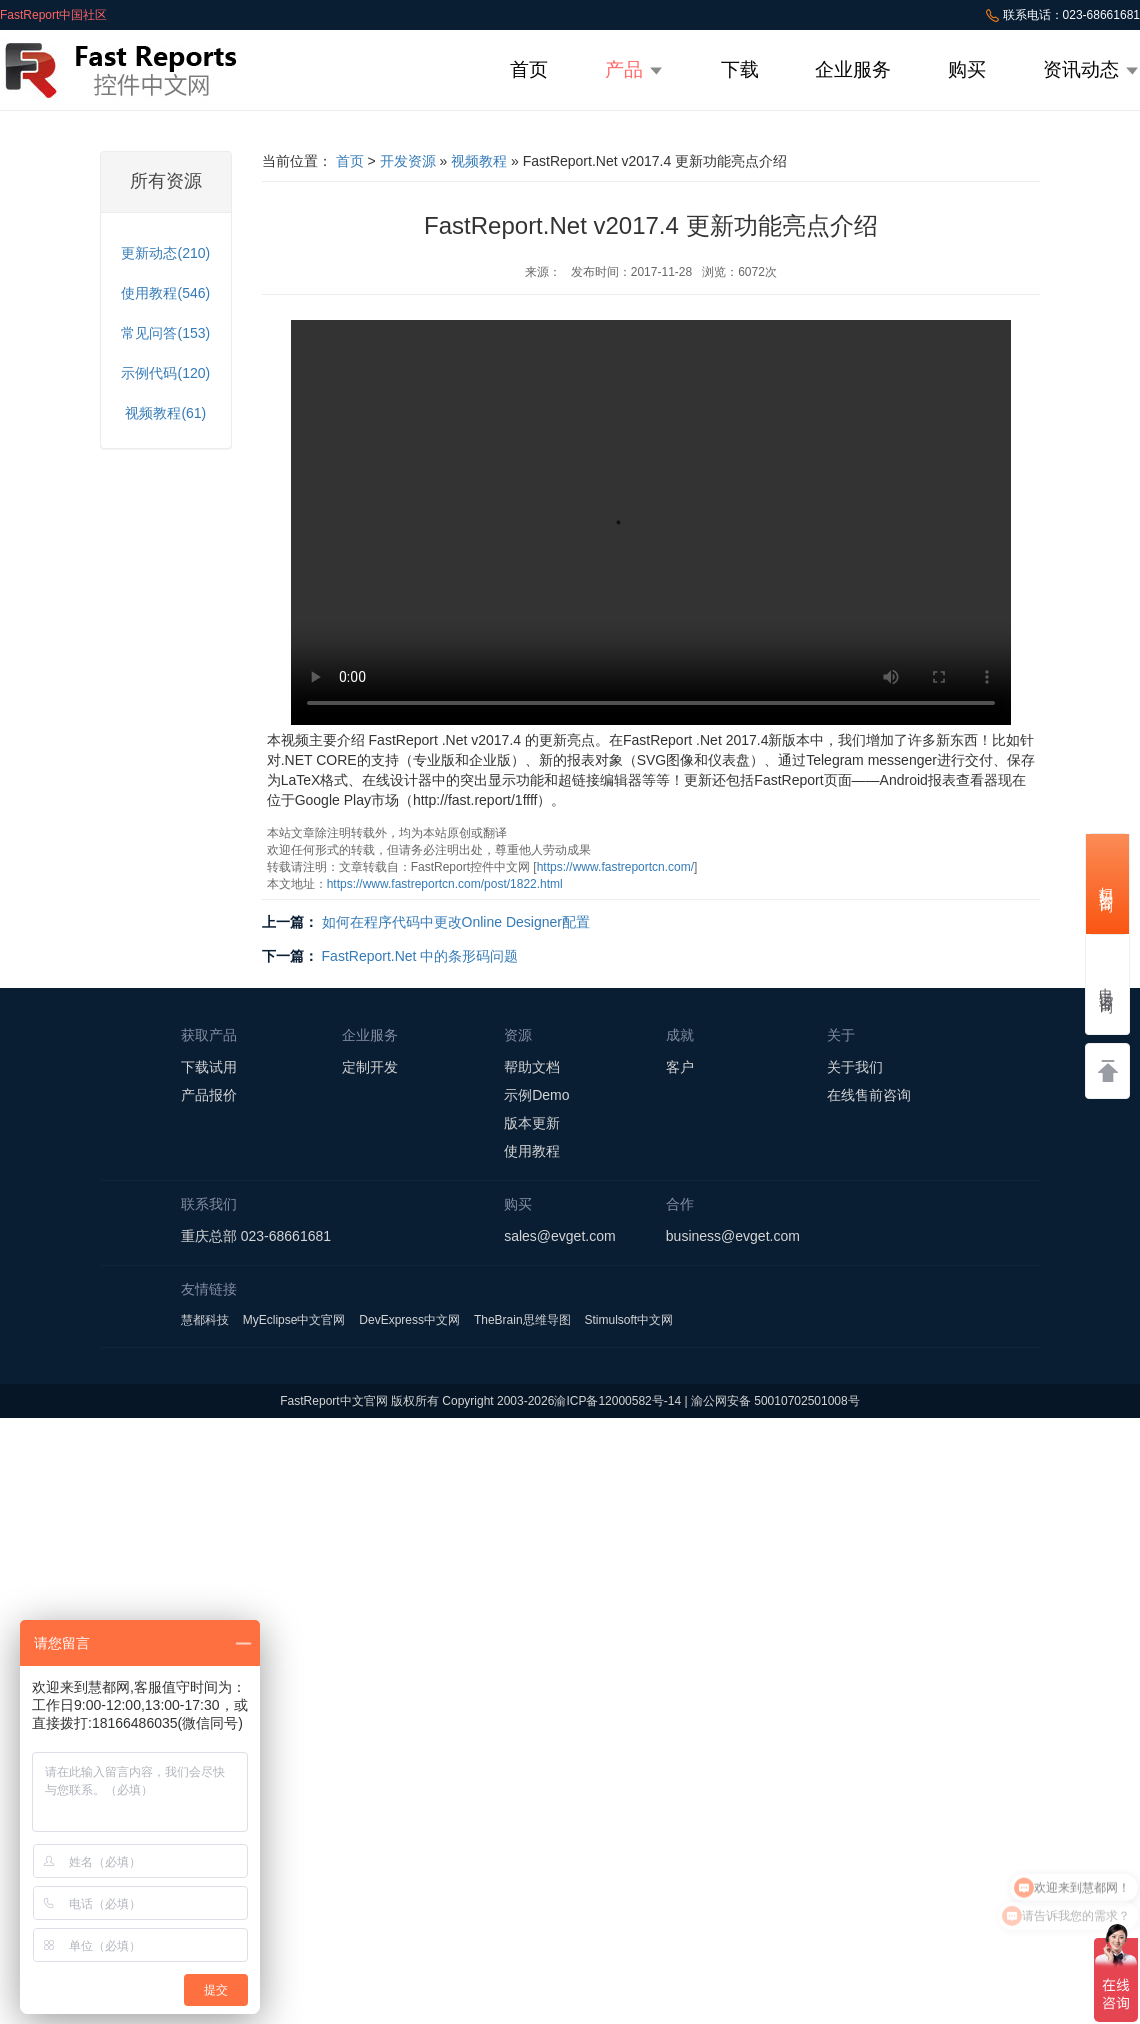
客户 (680, 1067)
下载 (740, 69)
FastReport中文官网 (333, 1401)
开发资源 (408, 161)
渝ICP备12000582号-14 (617, 1401)
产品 (634, 69)
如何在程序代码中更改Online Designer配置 (456, 922)
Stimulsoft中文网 (628, 1320)
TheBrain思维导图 (522, 1320)
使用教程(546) (165, 293)
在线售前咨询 (869, 1095)
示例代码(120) (165, 373)
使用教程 (532, 1151)
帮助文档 (532, 1067)
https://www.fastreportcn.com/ (615, 867)
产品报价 (209, 1095)
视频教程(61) (165, 413)
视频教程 (479, 161)
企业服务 (853, 69)
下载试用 (209, 1067)
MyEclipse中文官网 (294, 1320)
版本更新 (532, 1123)
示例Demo (536, 1095)
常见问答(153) (165, 333)
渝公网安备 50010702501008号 (775, 1401)
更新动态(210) (165, 253)
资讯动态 (1091, 69)
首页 (529, 69)
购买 (967, 69)
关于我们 (855, 1067)
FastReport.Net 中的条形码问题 (420, 956)
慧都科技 (205, 1320)
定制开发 (370, 1067)
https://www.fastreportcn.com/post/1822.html (445, 884)
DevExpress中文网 (409, 1320)
